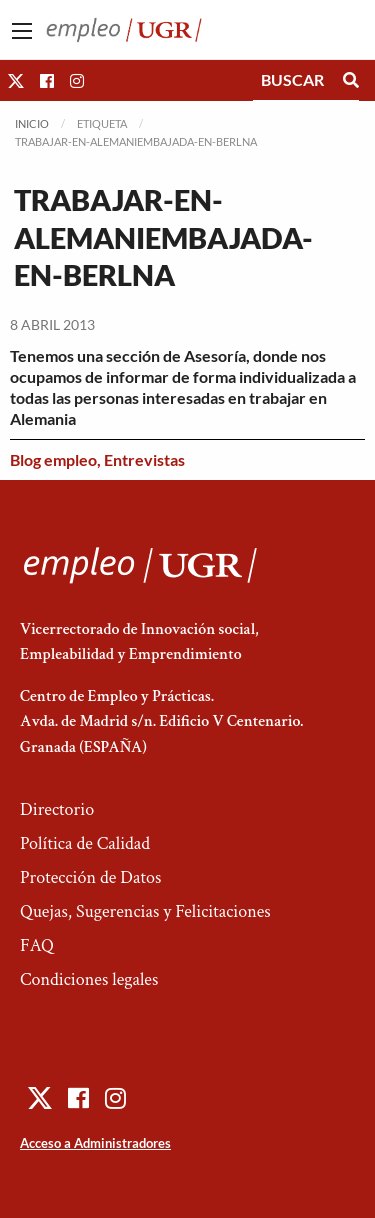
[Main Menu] (22, 31)
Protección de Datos (90, 877)
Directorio (57, 809)
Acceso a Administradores (95, 1143)
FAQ (37, 945)
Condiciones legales (89, 979)
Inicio (32, 123)
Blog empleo (53, 459)
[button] (16, 80)
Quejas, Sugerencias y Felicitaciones (145, 911)
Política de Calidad (85, 843)
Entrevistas (144, 459)
